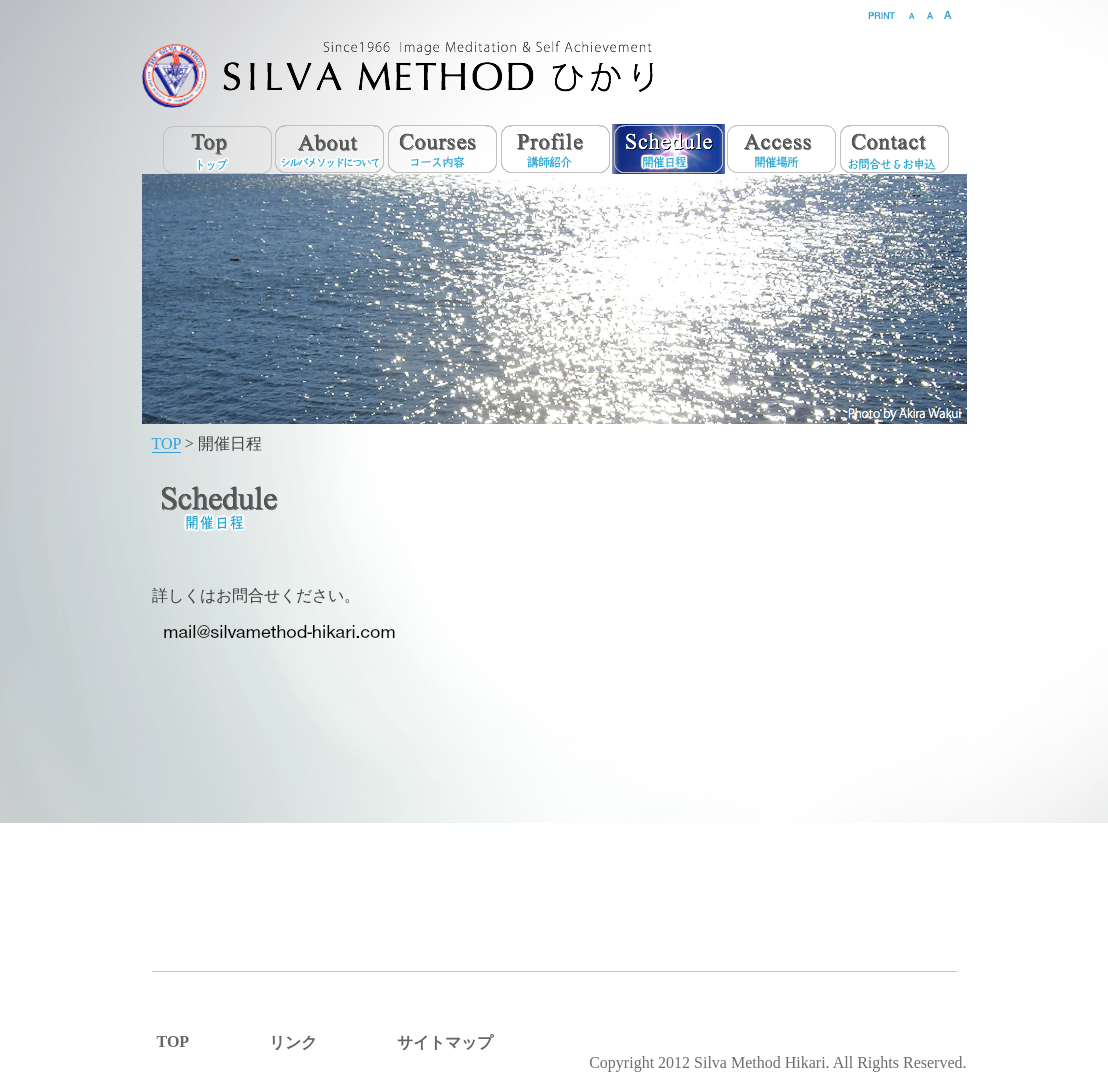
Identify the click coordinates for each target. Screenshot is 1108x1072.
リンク (293, 1042)
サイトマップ (445, 1042)
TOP (166, 443)
